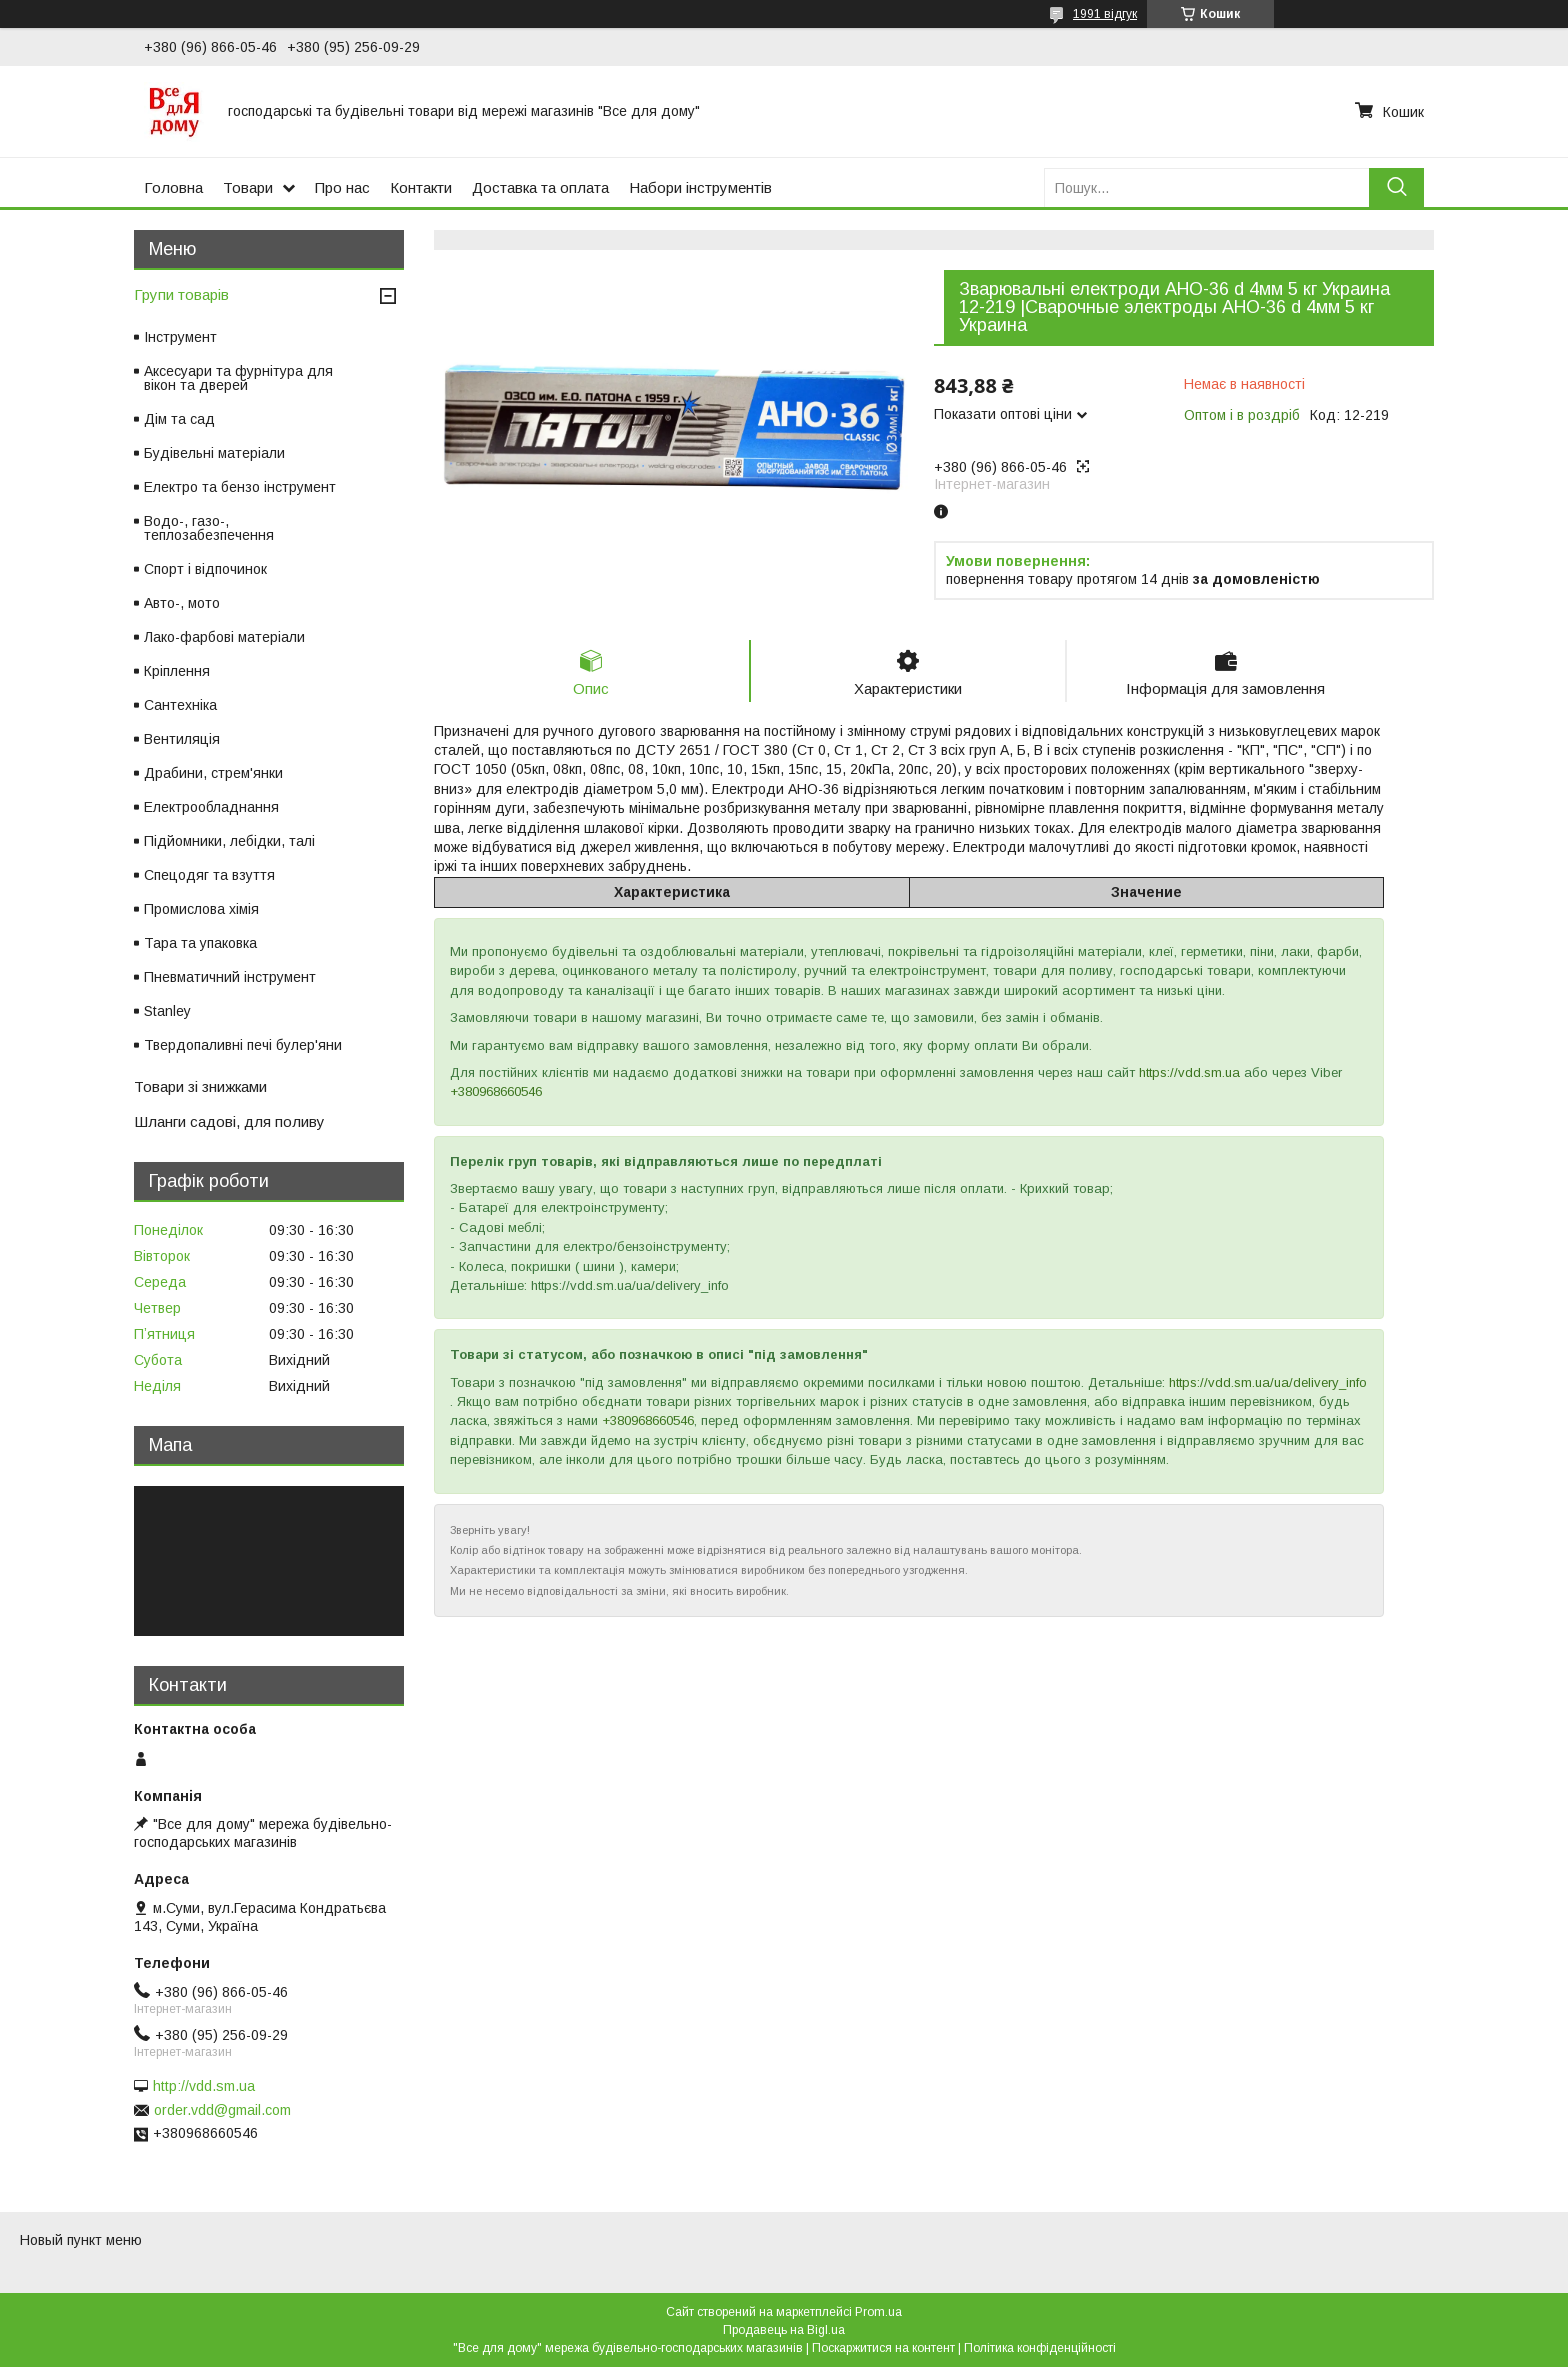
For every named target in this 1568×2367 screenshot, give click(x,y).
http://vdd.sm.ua (204, 2086)
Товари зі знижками (200, 1086)
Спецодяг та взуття (209, 875)
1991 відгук (1105, 14)
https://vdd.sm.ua (1189, 1072)
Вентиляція (182, 739)
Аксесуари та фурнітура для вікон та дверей (238, 378)
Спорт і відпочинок (205, 569)
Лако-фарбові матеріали (224, 637)
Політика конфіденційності (1040, 2348)
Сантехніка (180, 705)
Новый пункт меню (81, 2240)
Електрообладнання (211, 807)
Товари (248, 187)
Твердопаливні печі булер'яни (243, 1045)
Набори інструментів (700, 187)
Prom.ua (878, 2312)
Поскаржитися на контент (883, 2348)
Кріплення (177, 671)
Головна (173, 187)
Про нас (342, 187)
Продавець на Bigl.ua (784, 2330)
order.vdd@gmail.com (222, 2110)
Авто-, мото (182, 603)
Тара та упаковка (200, 943)
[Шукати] (1396, 187)
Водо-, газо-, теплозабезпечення (209, 528)
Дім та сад (179, 419)
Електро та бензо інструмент (240, 487)
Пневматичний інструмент (230, 977)
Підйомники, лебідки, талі (229, 841)
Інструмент (180, 337)
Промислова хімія (201, 909)
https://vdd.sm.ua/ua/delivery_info (1268, 1382)
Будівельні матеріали (214, 453)
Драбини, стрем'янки (213, 773)
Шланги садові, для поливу (229, 1121)
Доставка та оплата (540, 187)
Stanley (167, 1011)
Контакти (421, 187)
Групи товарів (181, 294)
